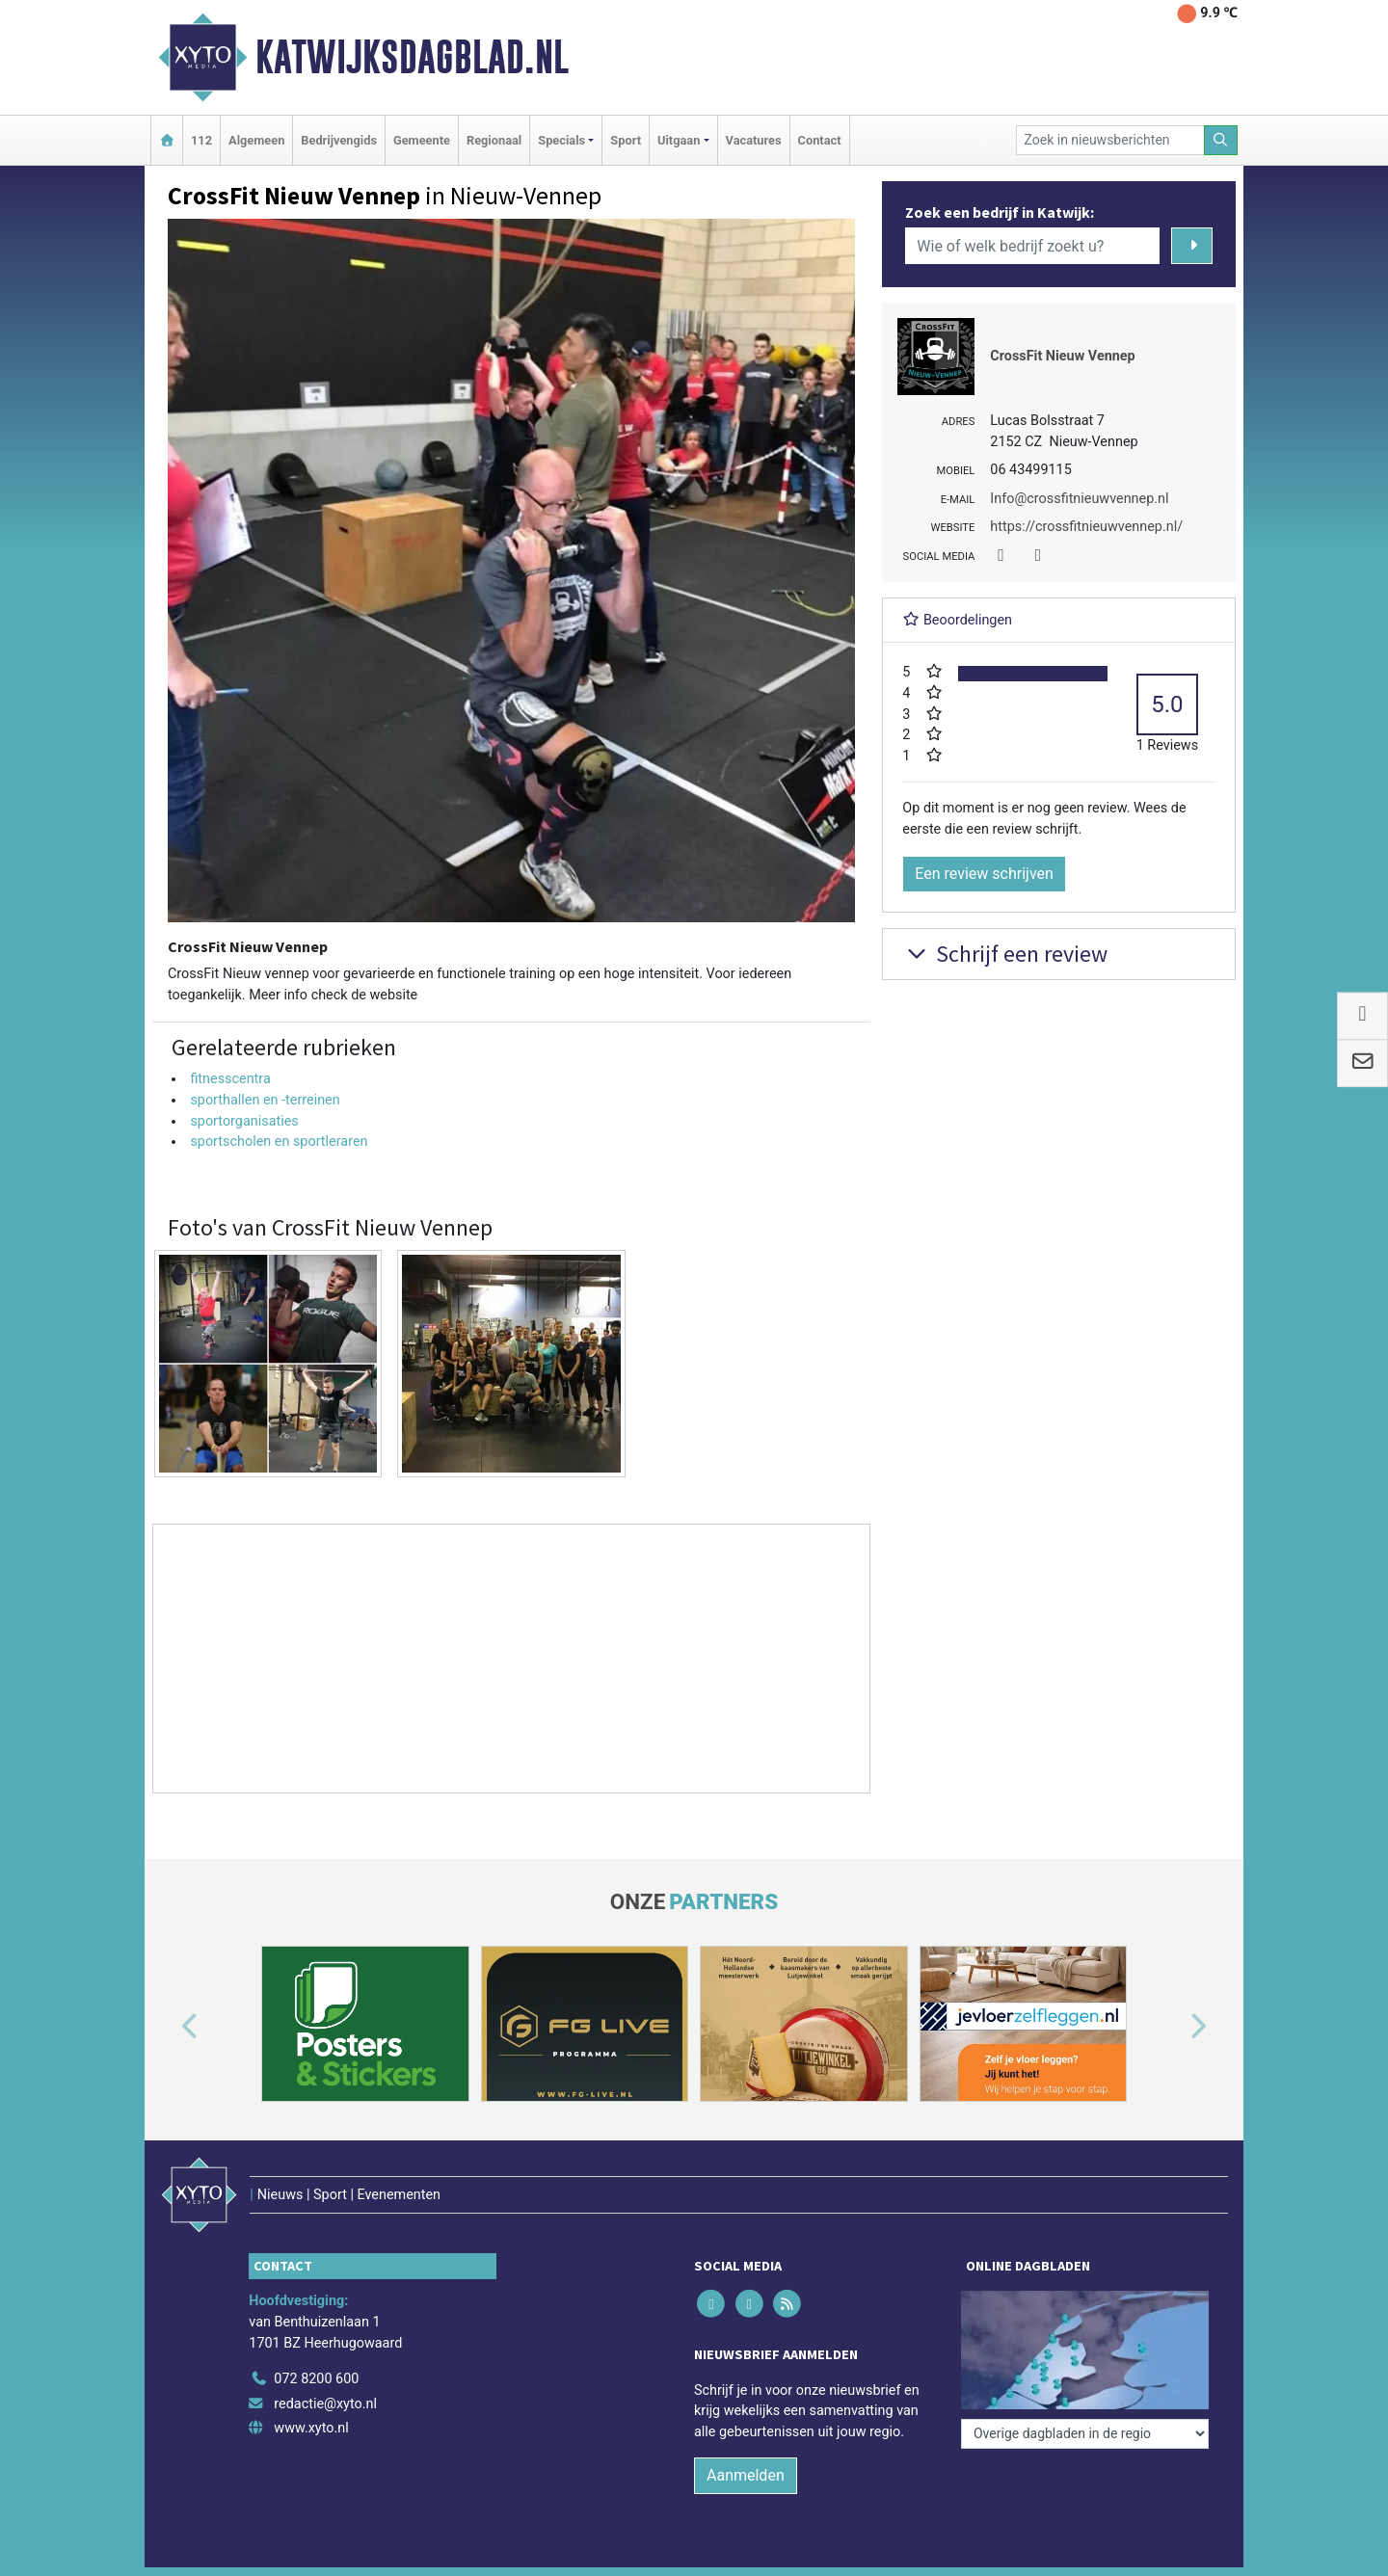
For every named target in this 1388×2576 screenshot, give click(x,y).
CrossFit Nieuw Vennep (1062, 356)
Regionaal (494, 140)
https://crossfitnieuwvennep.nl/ (1086, 526)
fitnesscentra (230, 1079)
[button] (168, 2027)
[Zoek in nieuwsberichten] (1110, 140)
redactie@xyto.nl (325, 2404)
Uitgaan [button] (678, 140)
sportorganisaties (244, 1121)
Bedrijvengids (339, 140)
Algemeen (256, 140)
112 (201, 140)
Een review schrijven (984, 873)
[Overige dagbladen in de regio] (1085, 2434)
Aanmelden (746, 2475)
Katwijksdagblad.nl (412, 57)
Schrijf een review (1005, 954)
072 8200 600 (316, 2379)
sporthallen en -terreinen (264, 1100)
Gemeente (421, 140)
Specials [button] (561, 140)
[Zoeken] (1221, 140)
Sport (625, 140)
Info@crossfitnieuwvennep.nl (1079, 499)
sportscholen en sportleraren (278, 1141)
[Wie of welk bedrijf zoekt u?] (1032, 245)
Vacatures (754, 140)
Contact (819, 140)
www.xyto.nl (311, 2428)
